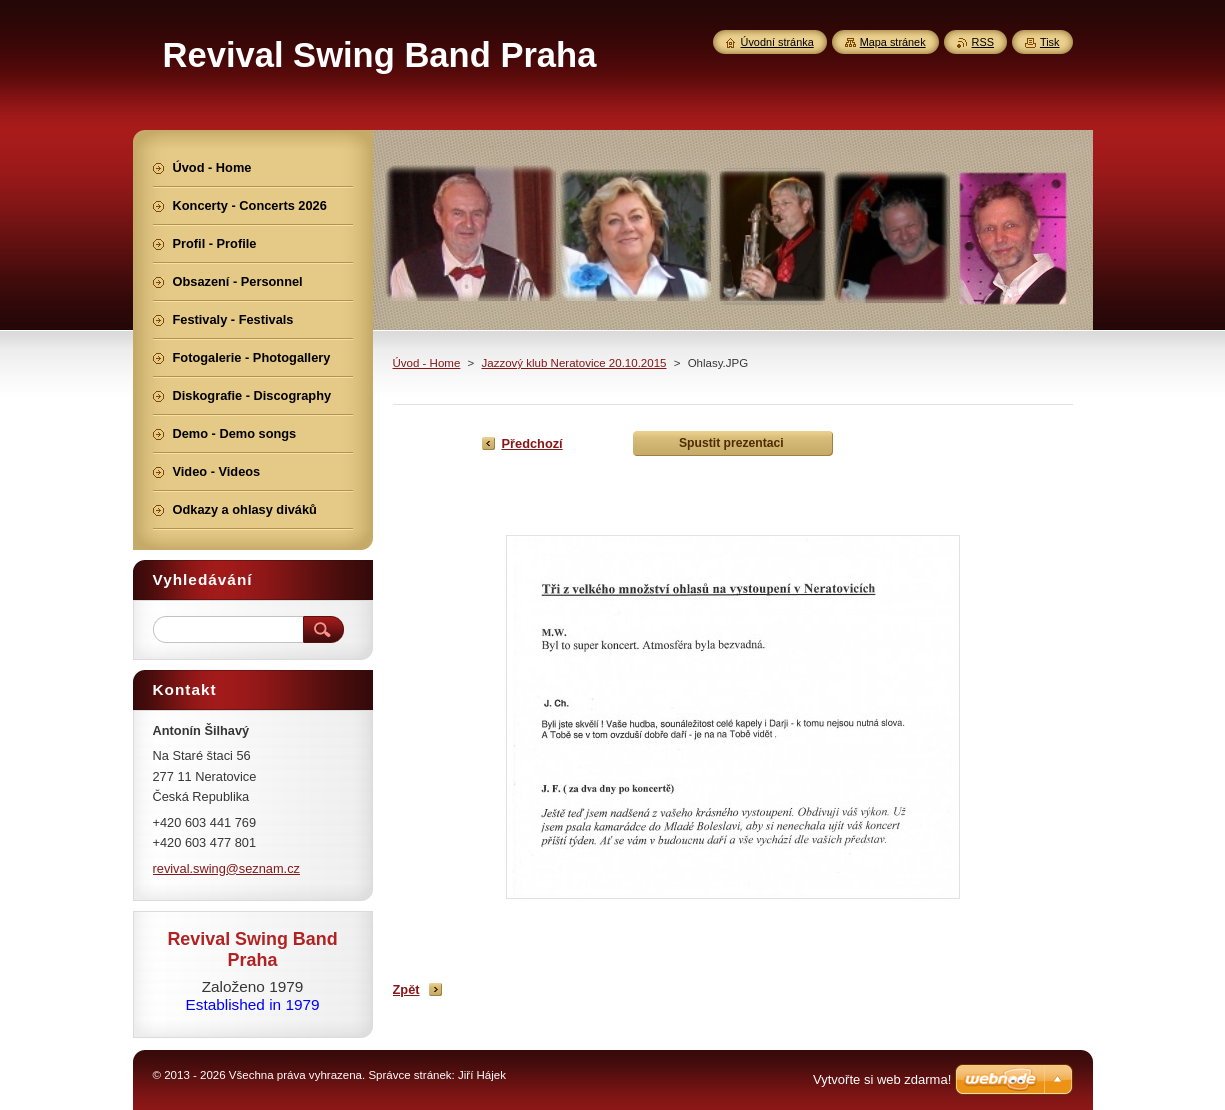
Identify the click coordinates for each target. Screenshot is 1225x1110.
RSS (983, 42)
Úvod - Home (427, 363)
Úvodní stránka (777, 42)
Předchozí (532, 443)
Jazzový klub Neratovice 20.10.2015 (573, 363)
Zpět (406, 989)
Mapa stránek (893, 42)
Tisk (1050, 42)
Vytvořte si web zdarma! (882, 1079)
